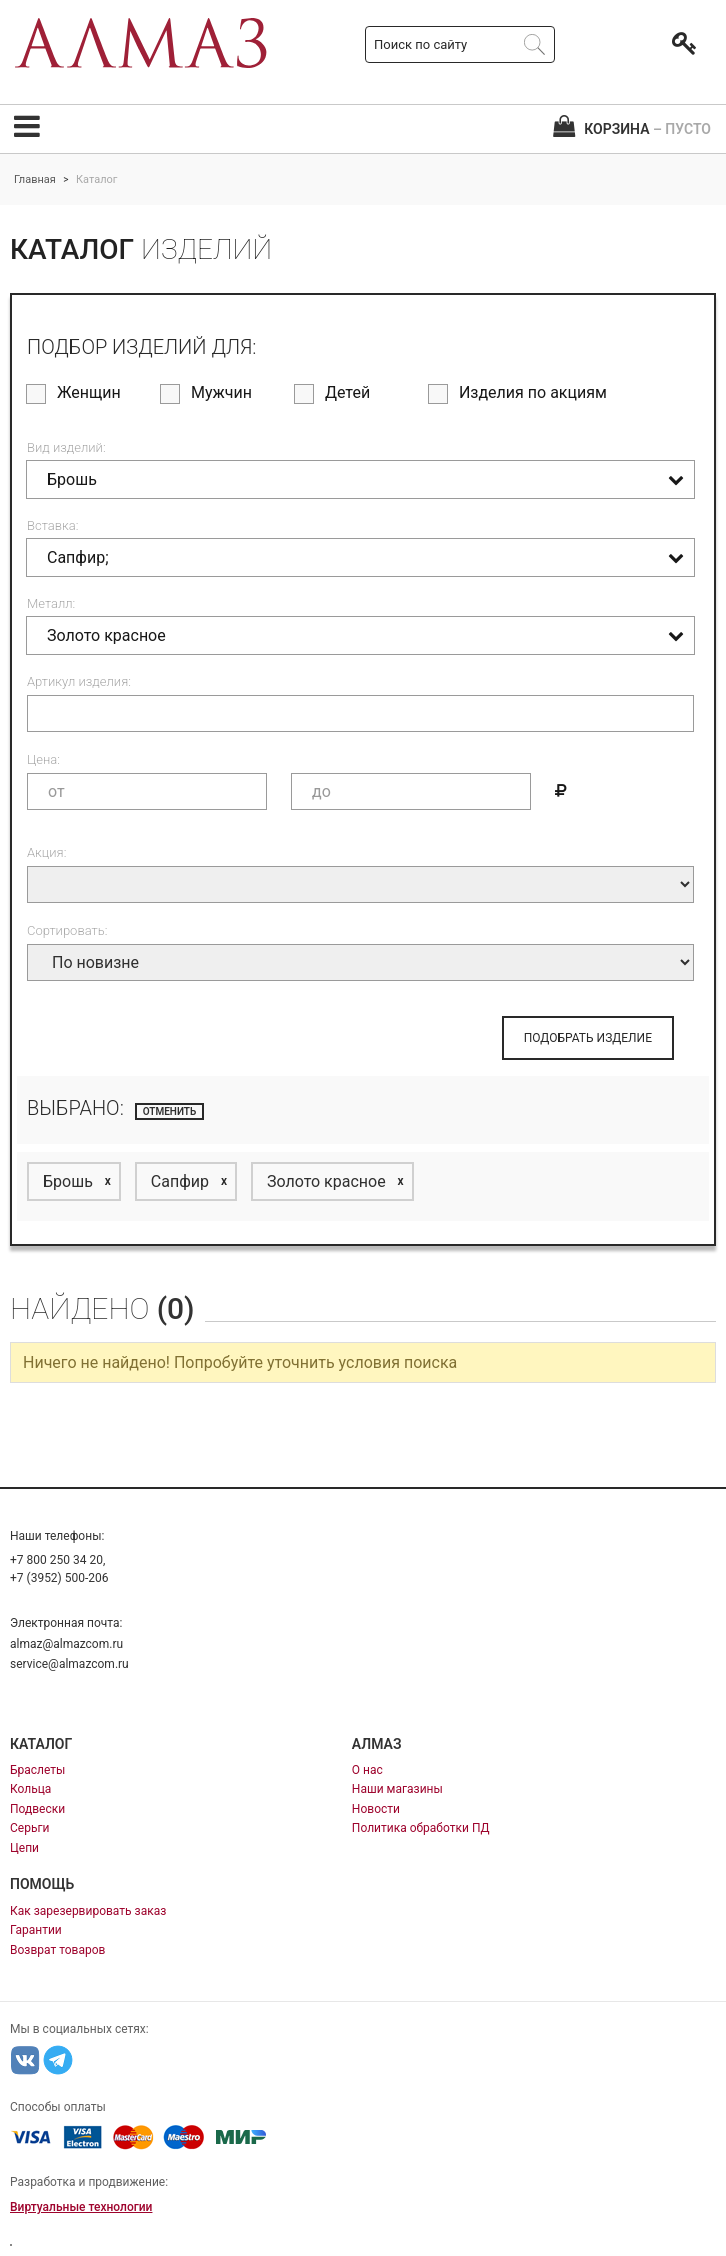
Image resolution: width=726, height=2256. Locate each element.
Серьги (29, 1828)
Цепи (24, 1848)
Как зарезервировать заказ (88, 1911)
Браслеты (37, 1770)
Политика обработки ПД (421, 1828)
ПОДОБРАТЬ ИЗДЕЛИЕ (588, 1038)
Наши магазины (397, 1789)
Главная (35, 179)
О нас (367, 1770)
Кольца (30, 1789)
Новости (376, 1809)
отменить (170, 1111)
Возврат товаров (57, 1950)
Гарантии (36, 1930)
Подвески (37, 1809)
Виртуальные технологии (81, 2207)
